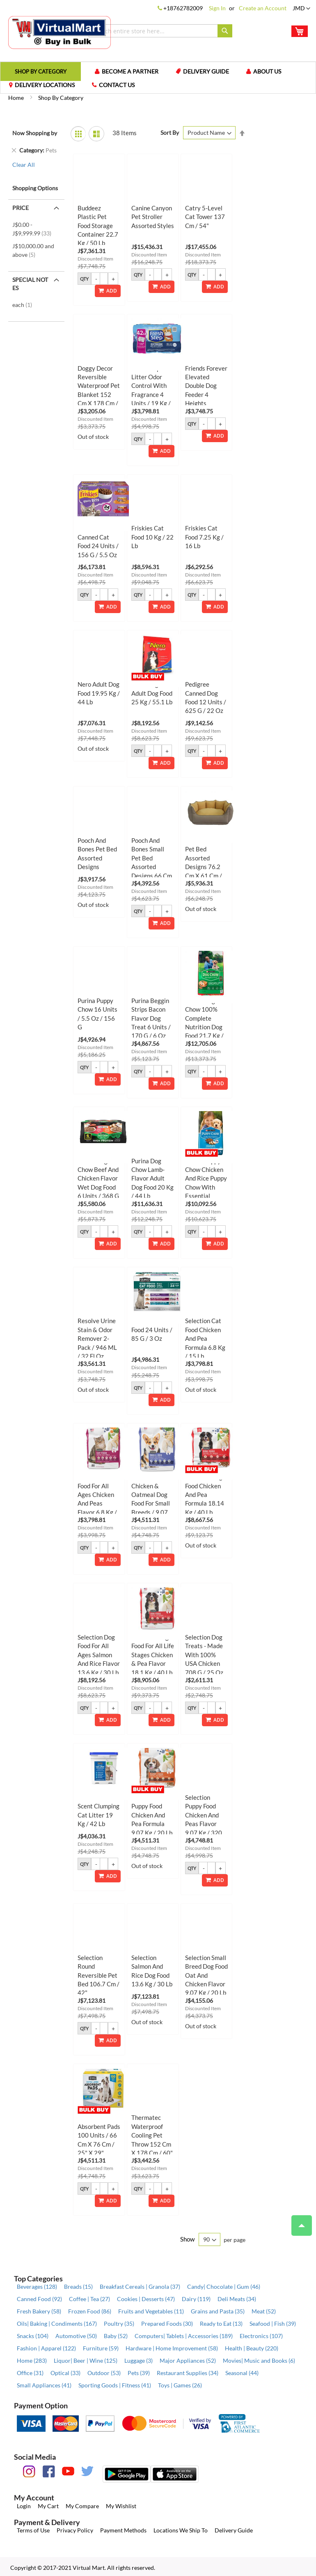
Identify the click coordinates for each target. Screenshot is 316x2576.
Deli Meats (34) (237, 2298)
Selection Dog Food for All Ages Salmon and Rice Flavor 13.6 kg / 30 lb (99, 1654)
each (24, 304)
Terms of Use (33, 2530)
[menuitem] (40, 71)
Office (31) (30, 2372)
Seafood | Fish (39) (273, 2323)
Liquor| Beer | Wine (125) (85, 2360)
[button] (301, 8)
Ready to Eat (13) (221, 2323)
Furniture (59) (101, 2348)
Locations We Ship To (180, 2530)
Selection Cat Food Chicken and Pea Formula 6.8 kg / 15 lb (205, 1338)
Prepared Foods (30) (167, 2323)
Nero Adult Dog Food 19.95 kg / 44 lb (99, 693)
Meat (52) (264, 2311)
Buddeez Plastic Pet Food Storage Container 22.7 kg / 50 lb (98, 225)
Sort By (169, 132)
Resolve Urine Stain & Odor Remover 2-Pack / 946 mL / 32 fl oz (97, 1338)
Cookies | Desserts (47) (146, 2298)
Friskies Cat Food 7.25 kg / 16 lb (204, 536)
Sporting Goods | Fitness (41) (114, 2385)
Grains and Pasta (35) (218, 2311)
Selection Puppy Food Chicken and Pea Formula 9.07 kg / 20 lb (151, 1815)
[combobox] (160, 30)
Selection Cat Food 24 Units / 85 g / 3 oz (151, 1329)
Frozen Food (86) (89, 2311)
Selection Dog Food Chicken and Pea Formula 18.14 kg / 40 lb (204, 1494)
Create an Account (262, 8)
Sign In (217, 8)
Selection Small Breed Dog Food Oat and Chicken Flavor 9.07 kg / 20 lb (206, 1975)
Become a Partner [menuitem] (130, 71)
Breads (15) (78, 2286)
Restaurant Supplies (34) (187, 2372)
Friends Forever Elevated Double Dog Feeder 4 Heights (206, 385)
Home (16, 97)
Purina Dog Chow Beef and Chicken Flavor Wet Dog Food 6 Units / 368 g (98, 1178)
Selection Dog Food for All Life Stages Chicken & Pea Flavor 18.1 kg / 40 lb (152, 1654)
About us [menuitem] (267, 71)
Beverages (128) (37, 2286)
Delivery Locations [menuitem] (45, 84)
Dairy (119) (196, 2298)
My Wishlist (121, 2505)
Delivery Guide (234, 2530)
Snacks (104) (32, 2335)
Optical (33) (65, 2372)
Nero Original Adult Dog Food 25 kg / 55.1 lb (151, 693)
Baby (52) (116, 2335)
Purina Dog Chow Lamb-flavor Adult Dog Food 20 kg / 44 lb (152, 1178)
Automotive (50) (76, 2335)
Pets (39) (139, 2372)
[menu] (158, 77)
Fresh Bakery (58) (39, 2311)
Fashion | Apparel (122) (46, 2348)
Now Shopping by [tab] (34, 132)
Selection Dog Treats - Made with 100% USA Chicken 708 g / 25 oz (204, 1654)
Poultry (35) (119, 2323)
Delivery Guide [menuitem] (206, 71)
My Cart (48, 2505)
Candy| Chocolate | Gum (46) (223, 2286)
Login (24, 2505)
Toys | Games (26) (180, 2385)
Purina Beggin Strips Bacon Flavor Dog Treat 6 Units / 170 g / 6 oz (151, 1018)
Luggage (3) (138, 2360)
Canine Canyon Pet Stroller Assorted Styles (152, 216)
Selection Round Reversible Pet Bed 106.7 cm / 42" (98, 1975)
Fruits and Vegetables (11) (151, 2311)
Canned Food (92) (39, 2298)
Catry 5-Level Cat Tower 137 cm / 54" (205, 216)
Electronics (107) (261, 2335)
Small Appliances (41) (44, 2385)
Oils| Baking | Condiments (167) (57, 2323)
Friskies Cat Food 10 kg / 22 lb (152, 536)
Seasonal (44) (242, 2372)
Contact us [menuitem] (117, 84)
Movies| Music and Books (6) (259, 2360)
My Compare (82, 2505)
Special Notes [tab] (30, 283)
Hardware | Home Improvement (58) (172, 2348)
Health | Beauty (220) (251, 2348)
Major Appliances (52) (188, 2360)
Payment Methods (123, 2530)
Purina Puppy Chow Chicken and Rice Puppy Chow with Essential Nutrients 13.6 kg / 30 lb (206, 1187)
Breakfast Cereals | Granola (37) (140, 2286)
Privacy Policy (75, 2530)
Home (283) (32, 2360)
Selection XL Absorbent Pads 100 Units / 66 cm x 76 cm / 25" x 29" (99, 2135)
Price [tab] (20, 207)
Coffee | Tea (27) (89, 2298)
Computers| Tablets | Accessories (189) (184, 2335)
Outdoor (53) (104, 2372)
